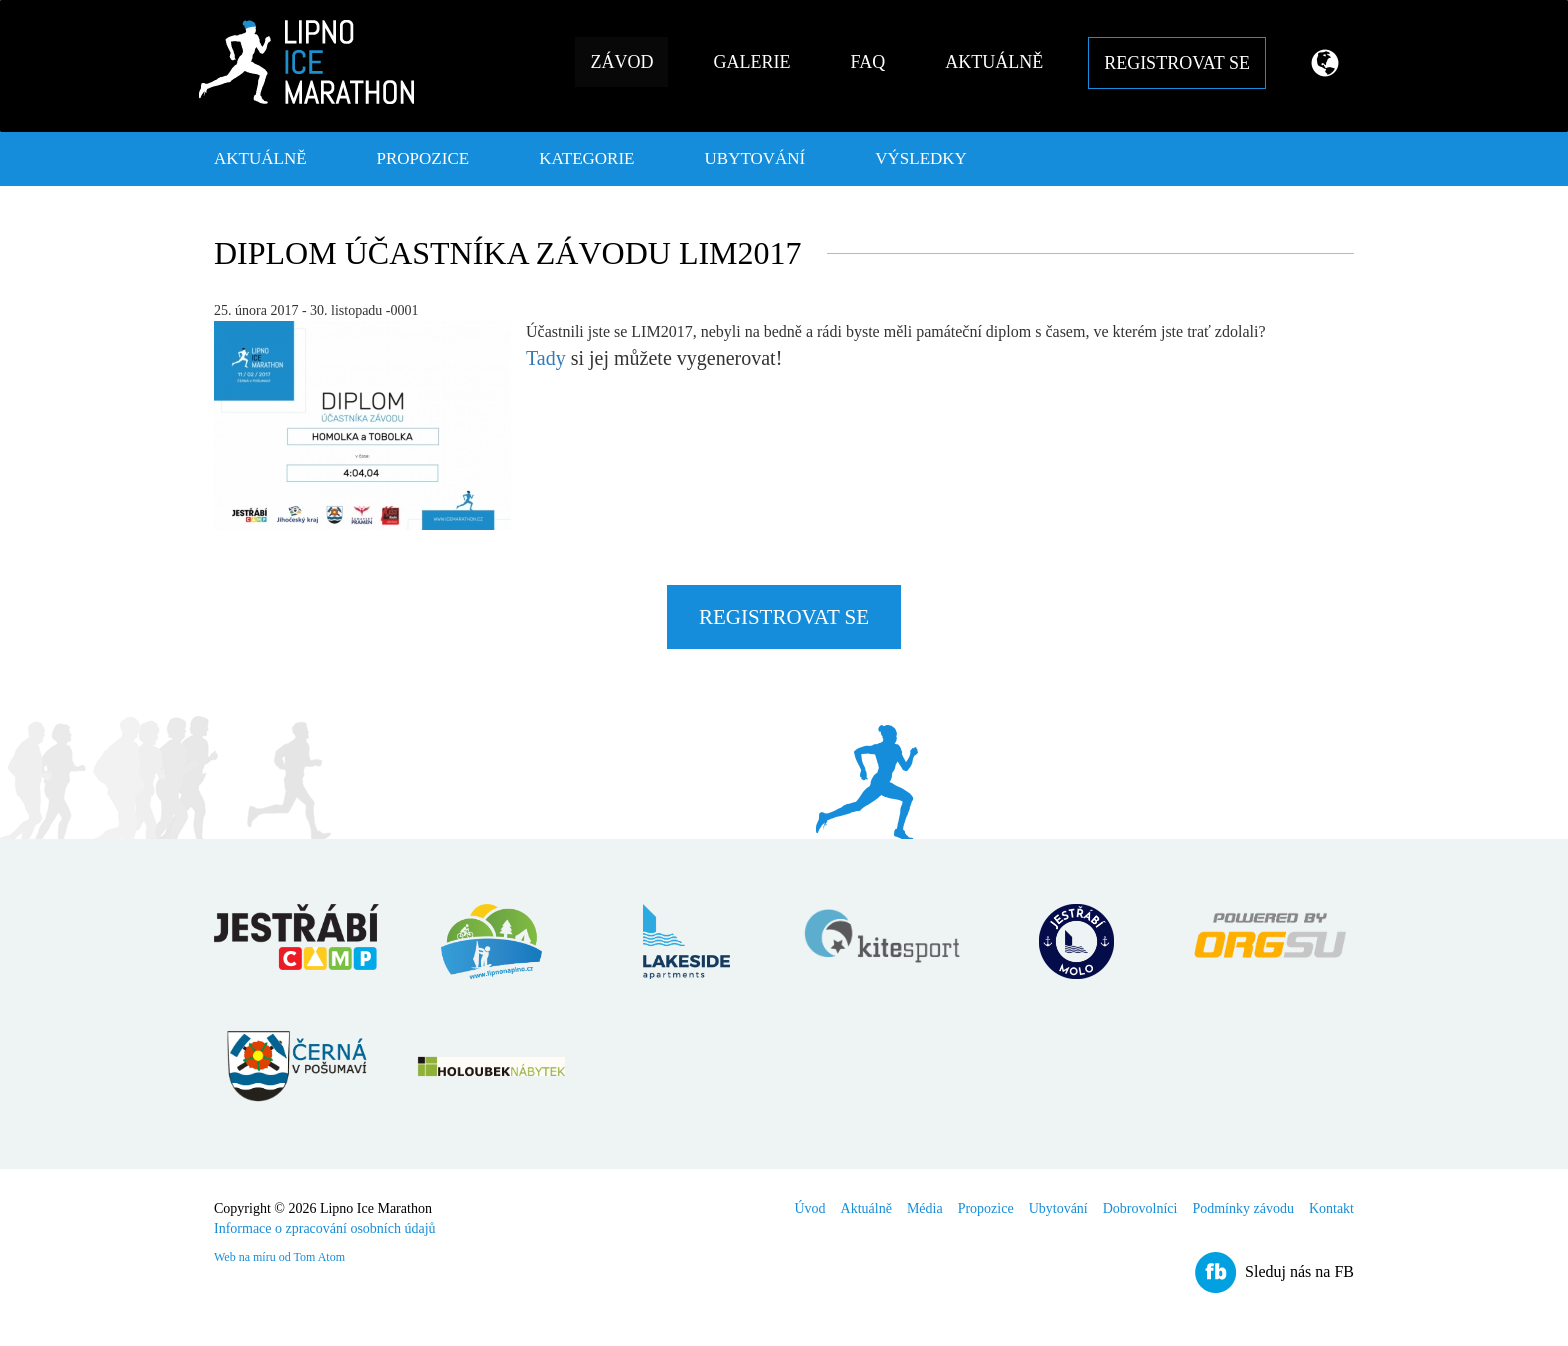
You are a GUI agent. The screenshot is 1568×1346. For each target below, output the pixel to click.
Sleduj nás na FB (1299, 1271)
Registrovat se (1177, 63)
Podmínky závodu (1243, 1208)
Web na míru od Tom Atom (279, 1257)
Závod (621, 62)
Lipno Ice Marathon (306, 62)
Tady (546, 358)
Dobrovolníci (1140, 1208)
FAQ (867, 62)
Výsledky (921, 158)
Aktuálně (994, 62)
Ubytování (755, 158)
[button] (1317, 66)
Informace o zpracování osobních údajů (325, 1228)
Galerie (751, 62)
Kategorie (586, 158)
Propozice (423, 158)
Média (925, 1208)
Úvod (809, 1208)
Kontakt (1331, 1208)
